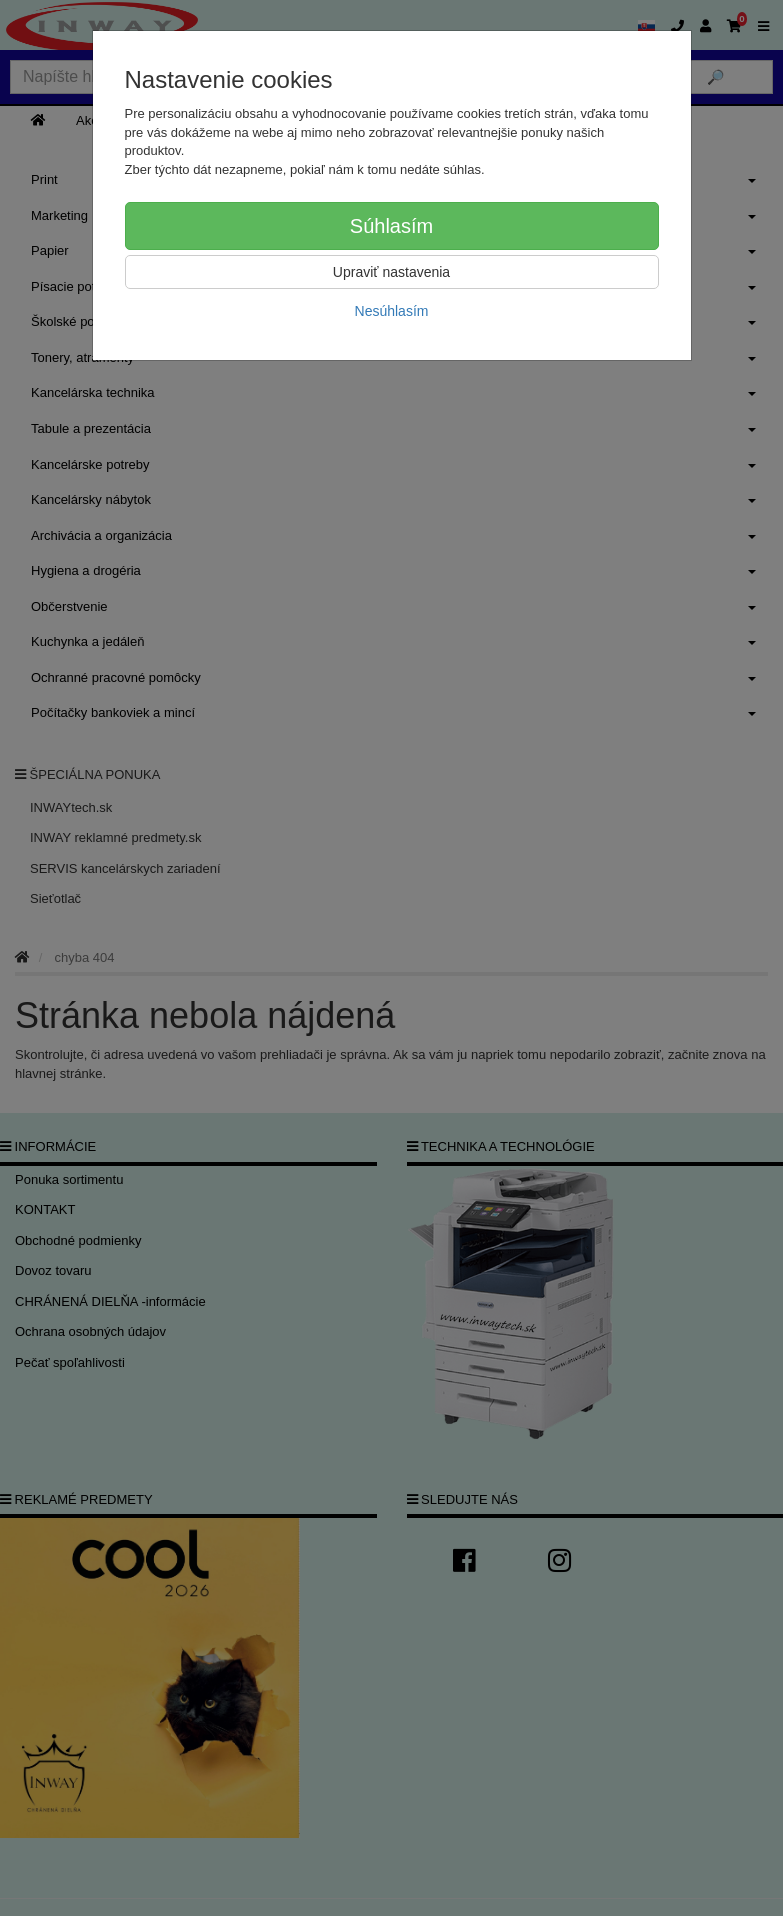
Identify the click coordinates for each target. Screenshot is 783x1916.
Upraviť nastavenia (391, 272)
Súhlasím (391, 226)
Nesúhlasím (392, 311)
